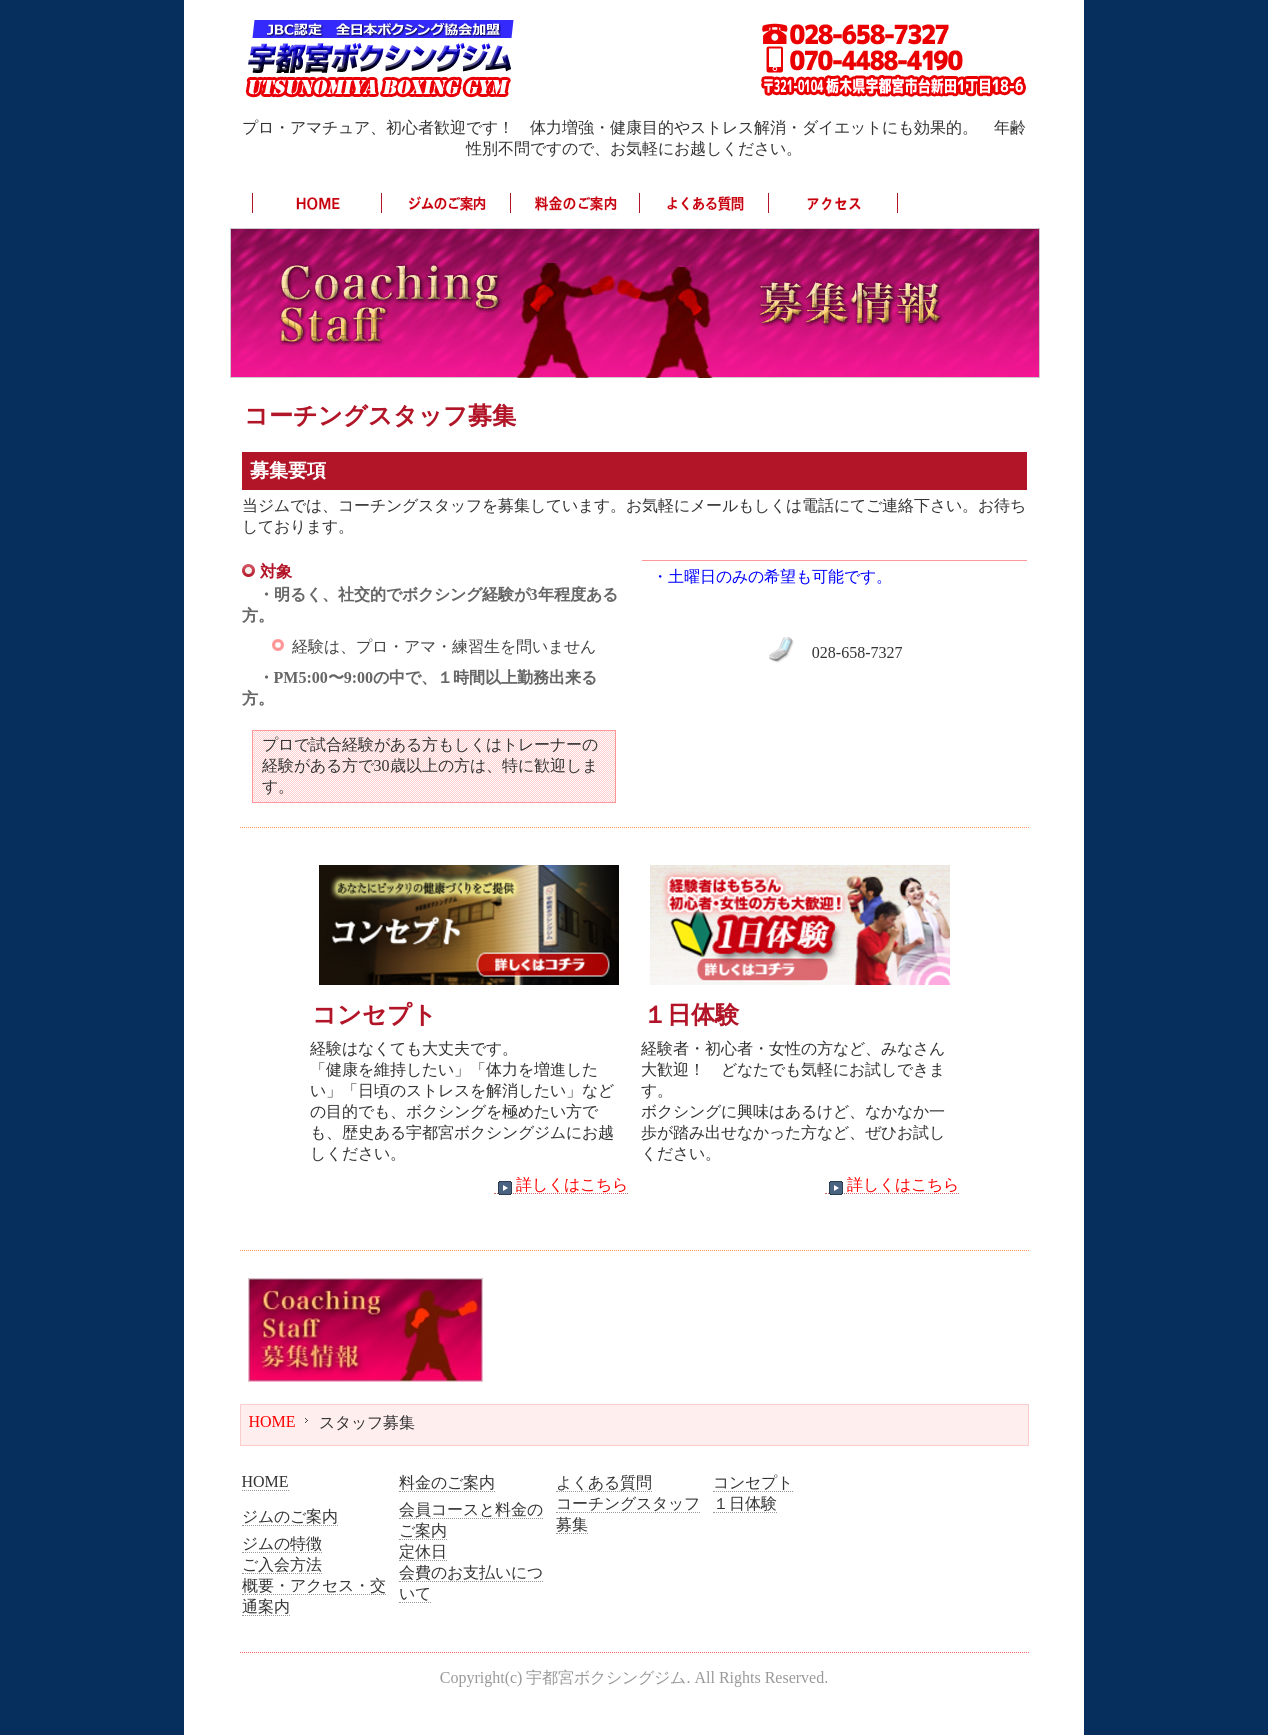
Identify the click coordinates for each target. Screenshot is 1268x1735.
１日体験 (745, 1503)
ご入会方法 (282, 1564)
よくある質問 (604, 1482)
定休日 (423, 1551)
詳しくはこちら (561, 1185)
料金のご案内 (447, 1482)
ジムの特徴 (282, 1543)
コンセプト (753, 1482)
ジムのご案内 (290, 1516)
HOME (272, 1421)
